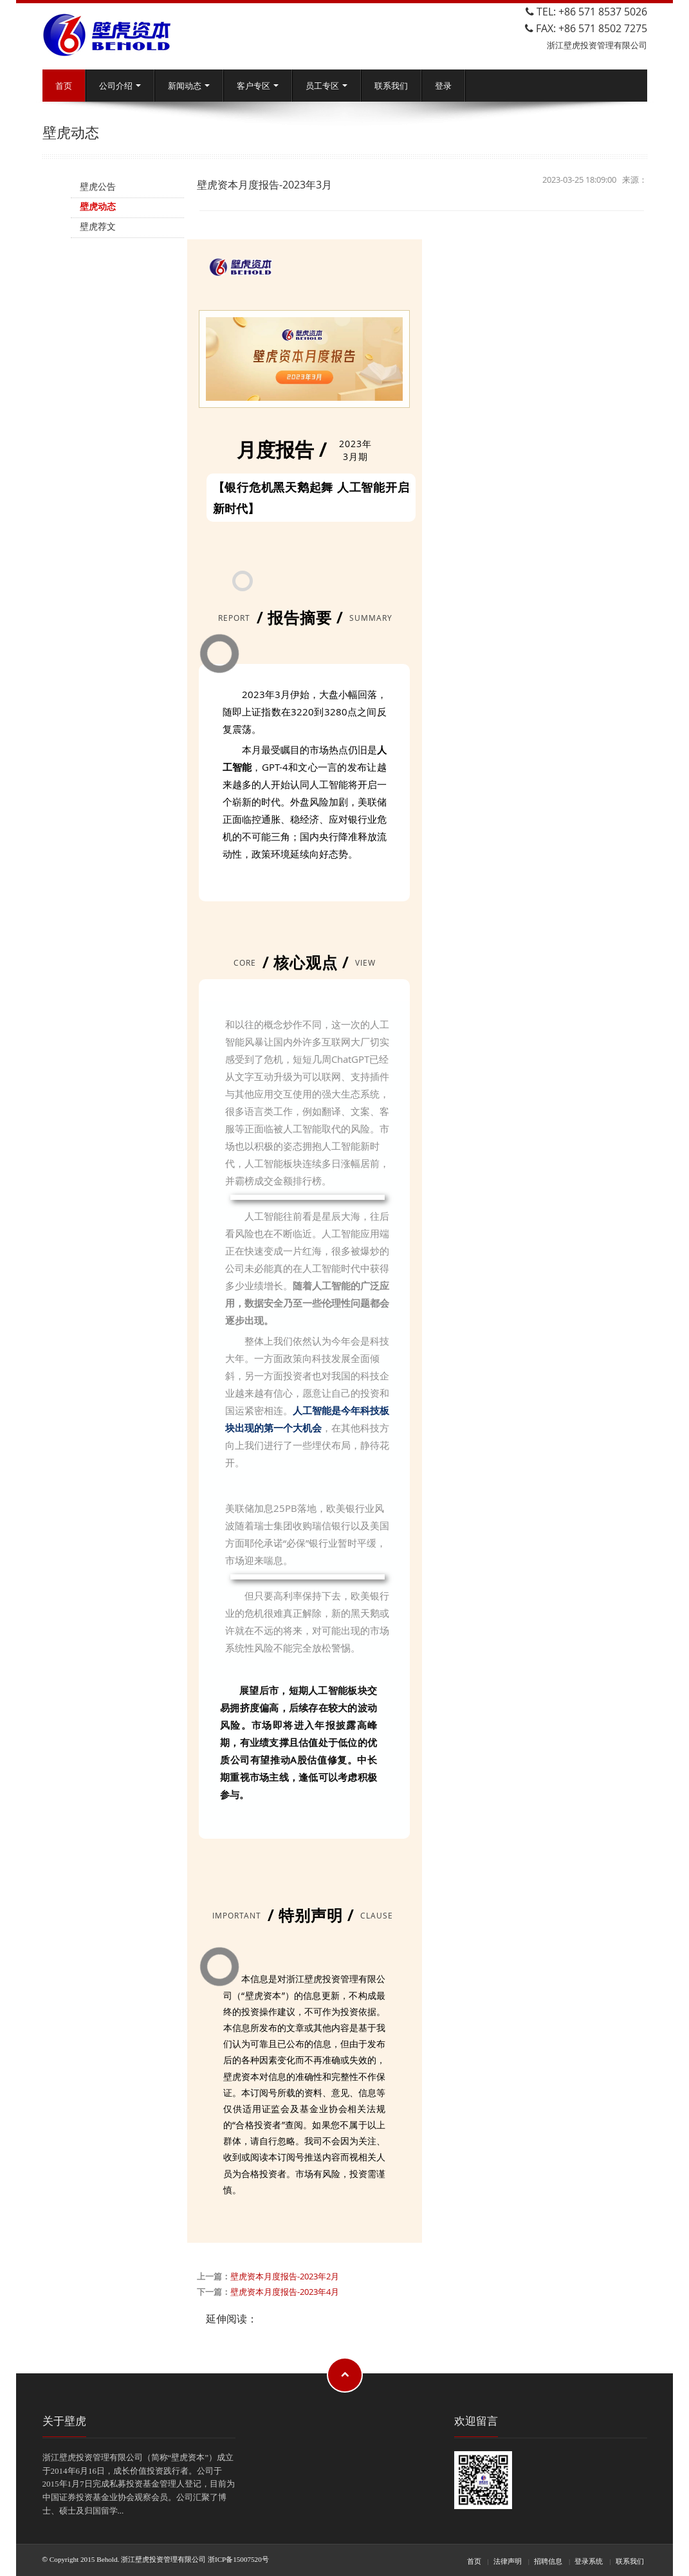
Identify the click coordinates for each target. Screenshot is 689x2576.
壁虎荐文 (98, 226)
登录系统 (588, 2561)
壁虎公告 (98, 186)
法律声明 (507, 2561)
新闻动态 (189, 85)
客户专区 (258, 85)
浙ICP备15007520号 (238, 2559)
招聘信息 (548, 2561)
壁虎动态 (98, 206)
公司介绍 (120, 85)
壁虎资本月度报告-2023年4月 (284, 2291)
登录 (443, 85)
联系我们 (391, 85)
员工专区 (326, 85)
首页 (63, 85)
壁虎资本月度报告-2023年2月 (284, 2276)
